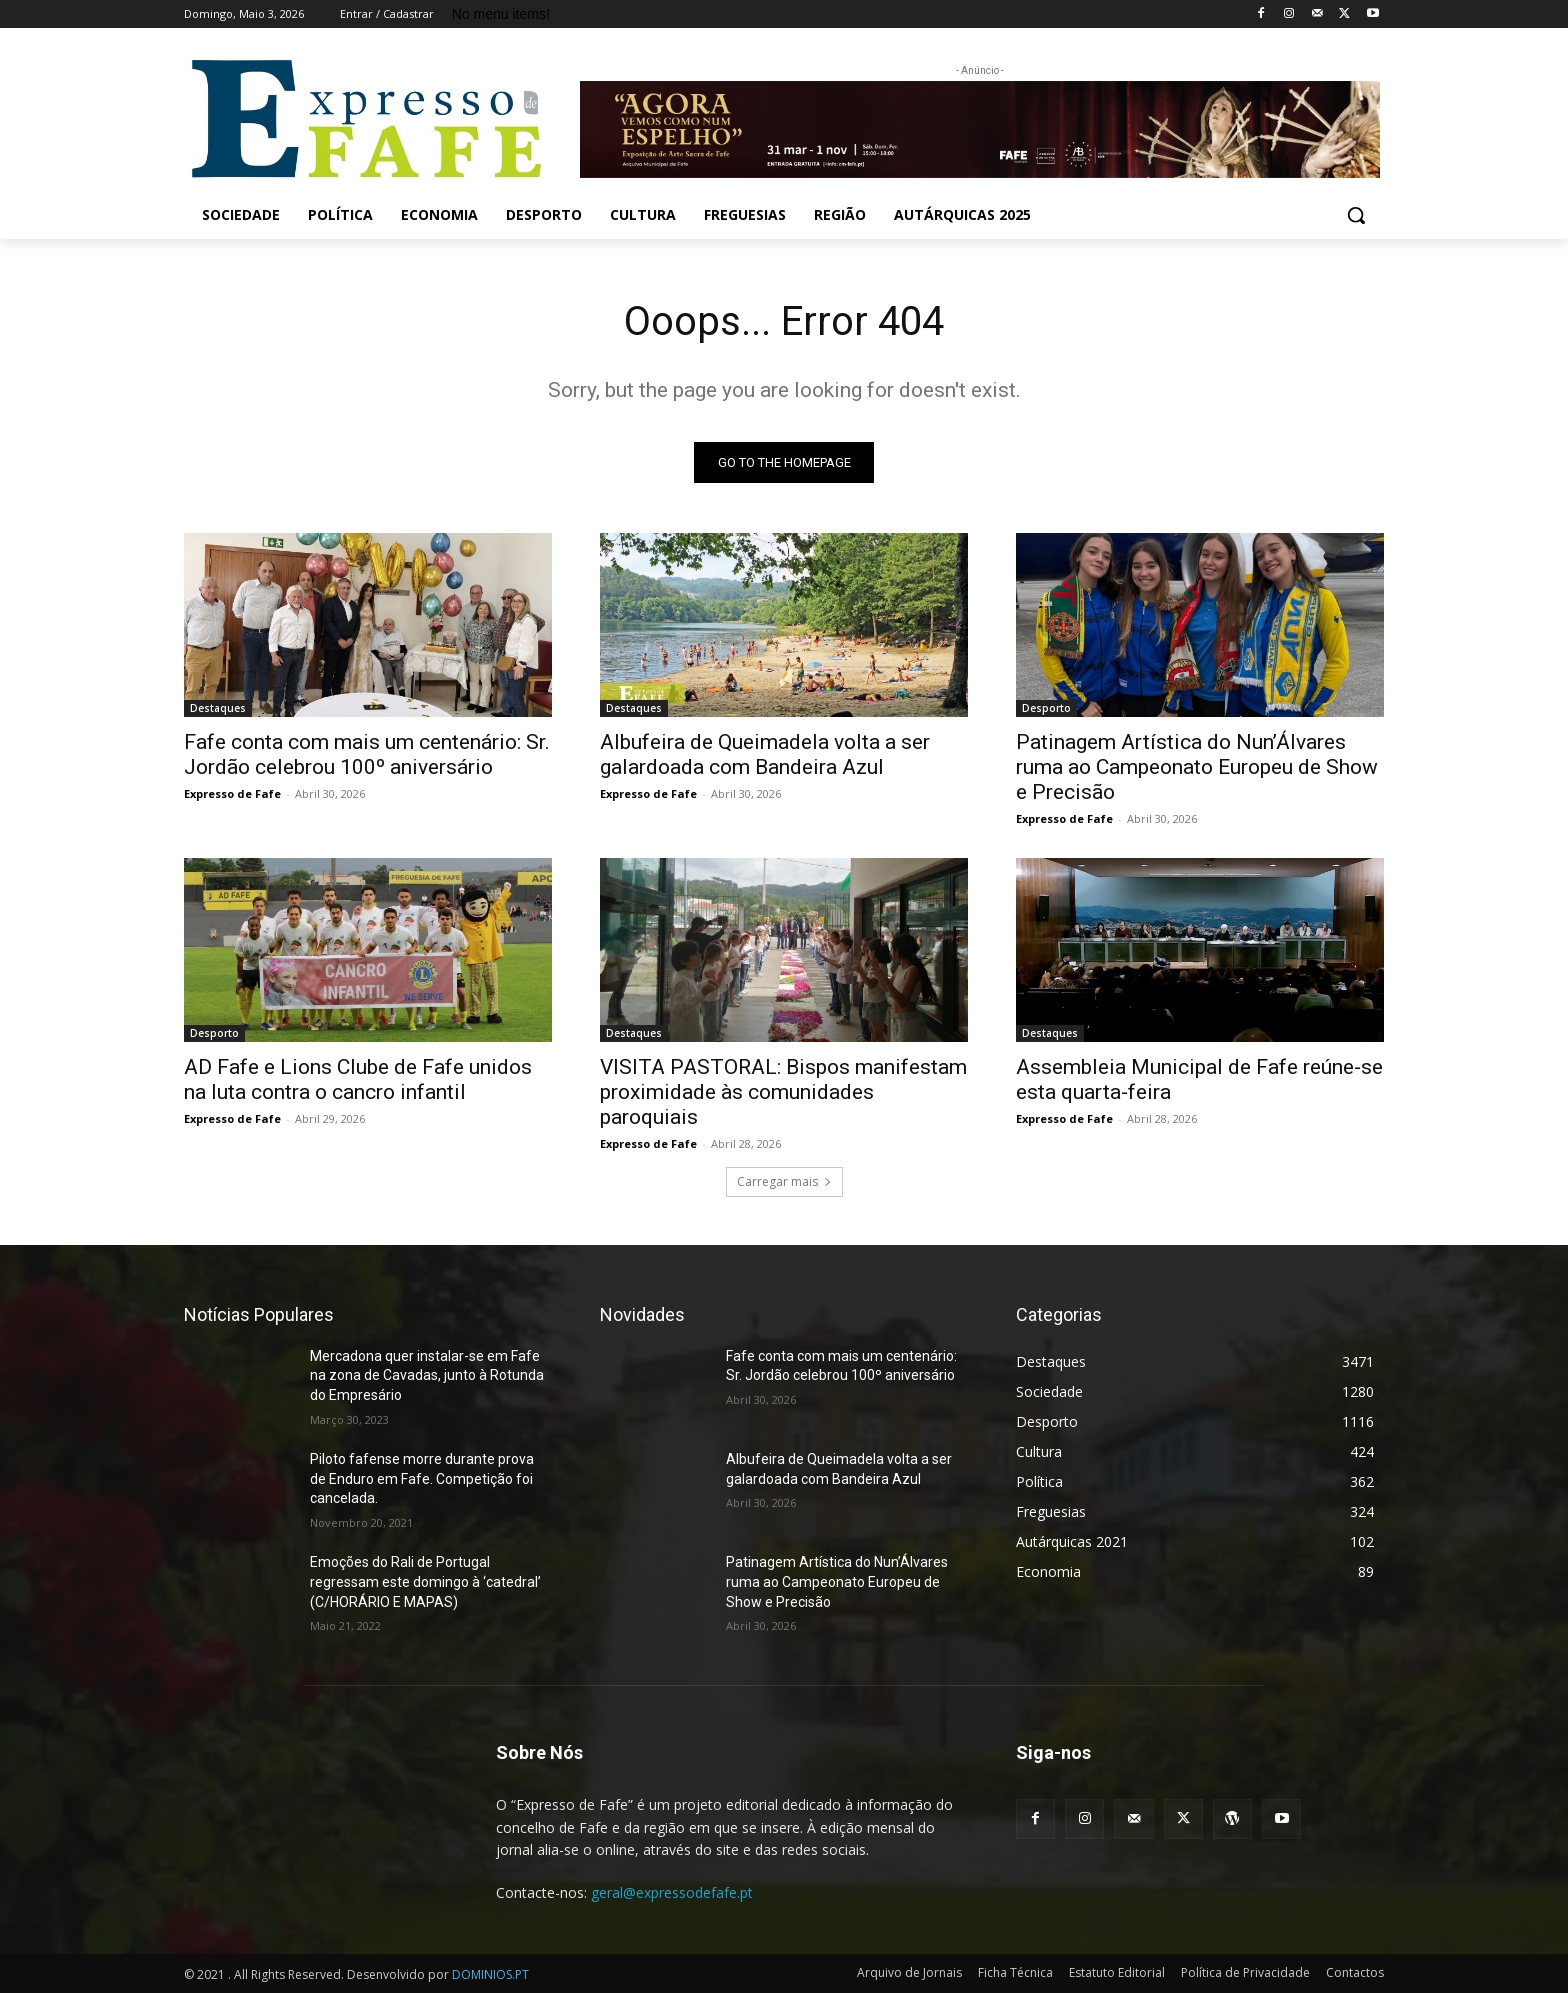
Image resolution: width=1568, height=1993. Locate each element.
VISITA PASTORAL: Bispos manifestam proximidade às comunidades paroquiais (783, 1092)
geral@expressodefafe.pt (672, 1892)
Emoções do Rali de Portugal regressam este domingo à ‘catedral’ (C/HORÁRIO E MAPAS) (425, 1581)
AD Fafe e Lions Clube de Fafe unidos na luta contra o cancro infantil (358, 1079)
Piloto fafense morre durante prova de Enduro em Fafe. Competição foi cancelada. (422, 1478)
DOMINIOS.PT (490, 1974)
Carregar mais (784, 1181)
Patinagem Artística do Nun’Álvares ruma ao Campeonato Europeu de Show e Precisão (1197, 767)
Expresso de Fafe (232, 793)
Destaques (218, 708)
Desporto (1046, 708)
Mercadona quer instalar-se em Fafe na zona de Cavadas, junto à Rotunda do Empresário (427, 1375)
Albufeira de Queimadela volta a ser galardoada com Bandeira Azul (765, 754)
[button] (1356, 215)
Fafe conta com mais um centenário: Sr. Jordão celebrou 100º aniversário (367, 754)
